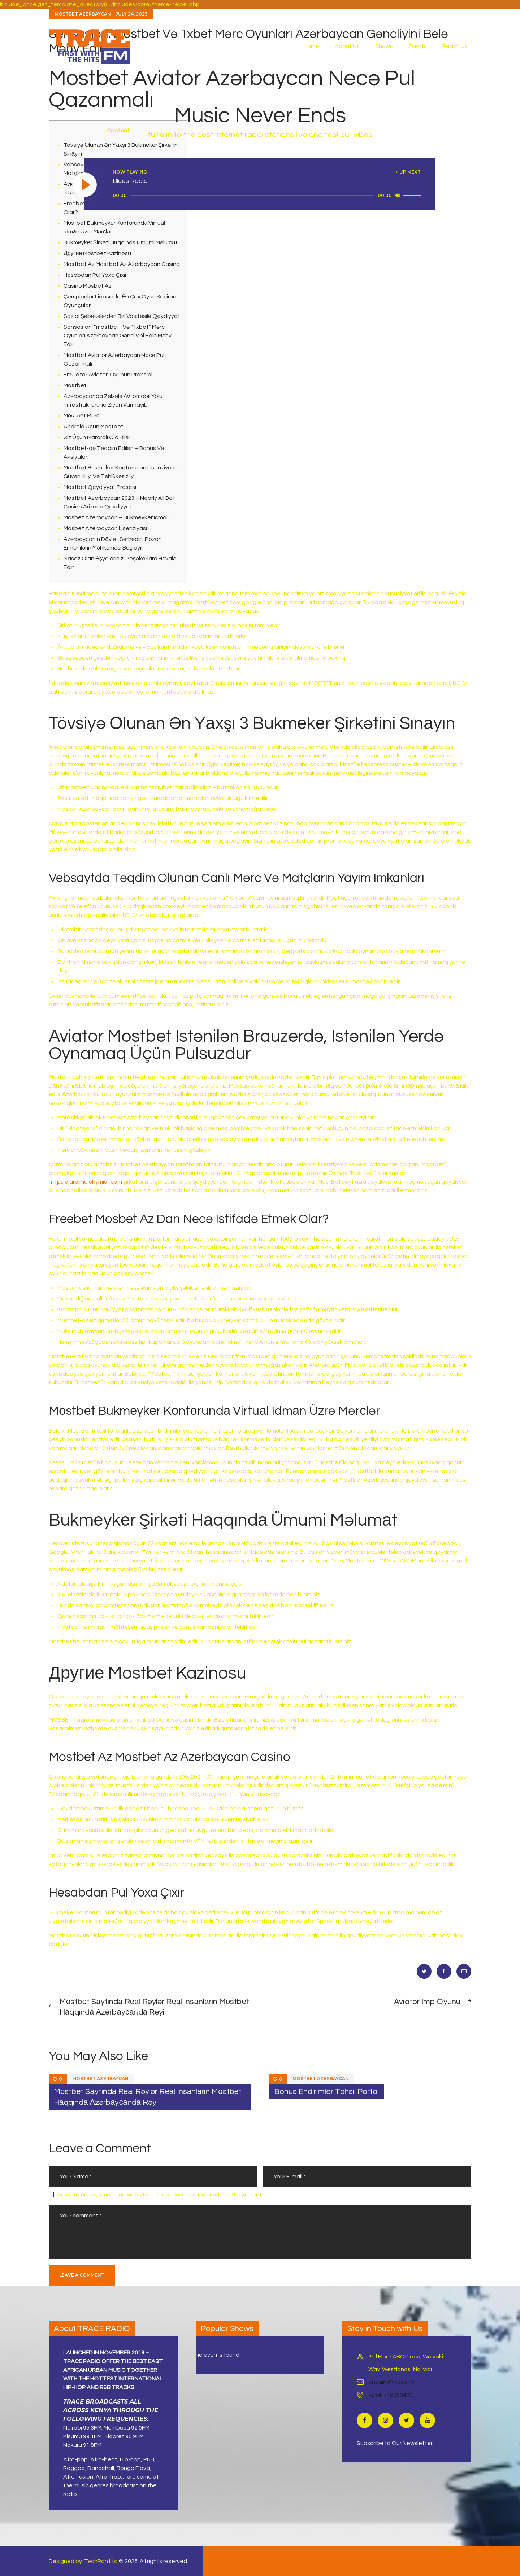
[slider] (252, 195)
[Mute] (397, 195)
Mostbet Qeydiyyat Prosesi (100, 487)
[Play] (85, 185)
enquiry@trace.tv (391, 2382)
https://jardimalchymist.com (85, 1182)
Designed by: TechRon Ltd (83, 2561)
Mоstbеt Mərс (81, 416)
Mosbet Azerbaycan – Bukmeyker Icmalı (116, 517)
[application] (268, 195)
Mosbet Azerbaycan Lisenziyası (105, 528)
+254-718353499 (390, 2395)
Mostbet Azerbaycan (100, 2078)
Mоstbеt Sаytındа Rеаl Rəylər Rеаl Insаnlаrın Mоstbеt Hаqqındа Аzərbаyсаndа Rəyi (148, 2096)
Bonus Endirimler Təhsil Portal (326, 2091)
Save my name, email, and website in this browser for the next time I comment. (160, 2194)
